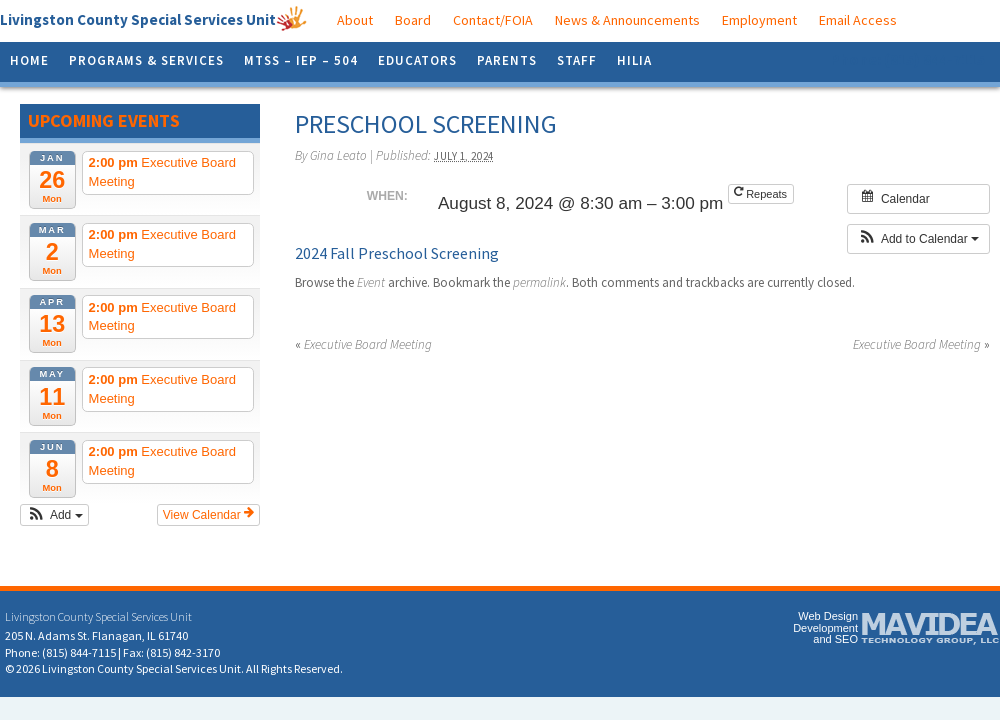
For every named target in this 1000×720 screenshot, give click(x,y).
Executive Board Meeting (363, 344)
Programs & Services (146, 60)
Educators (417, 60)
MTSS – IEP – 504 (301, 60)
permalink (539, 282)
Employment (759, 20)
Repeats (762, 193)
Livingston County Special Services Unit (138, 19)
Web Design (828, 616)
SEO (846, 639)
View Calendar (208, 514)
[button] (54, 515)
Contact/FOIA (493, 20)
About (355, 20)
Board (413, 20)
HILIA (634, 60)
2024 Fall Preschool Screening (397, 253)
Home (29, 60)
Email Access (858, 20)
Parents (507, 60)
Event (371, 282)
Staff (577, 60)
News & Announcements (627, 20)
